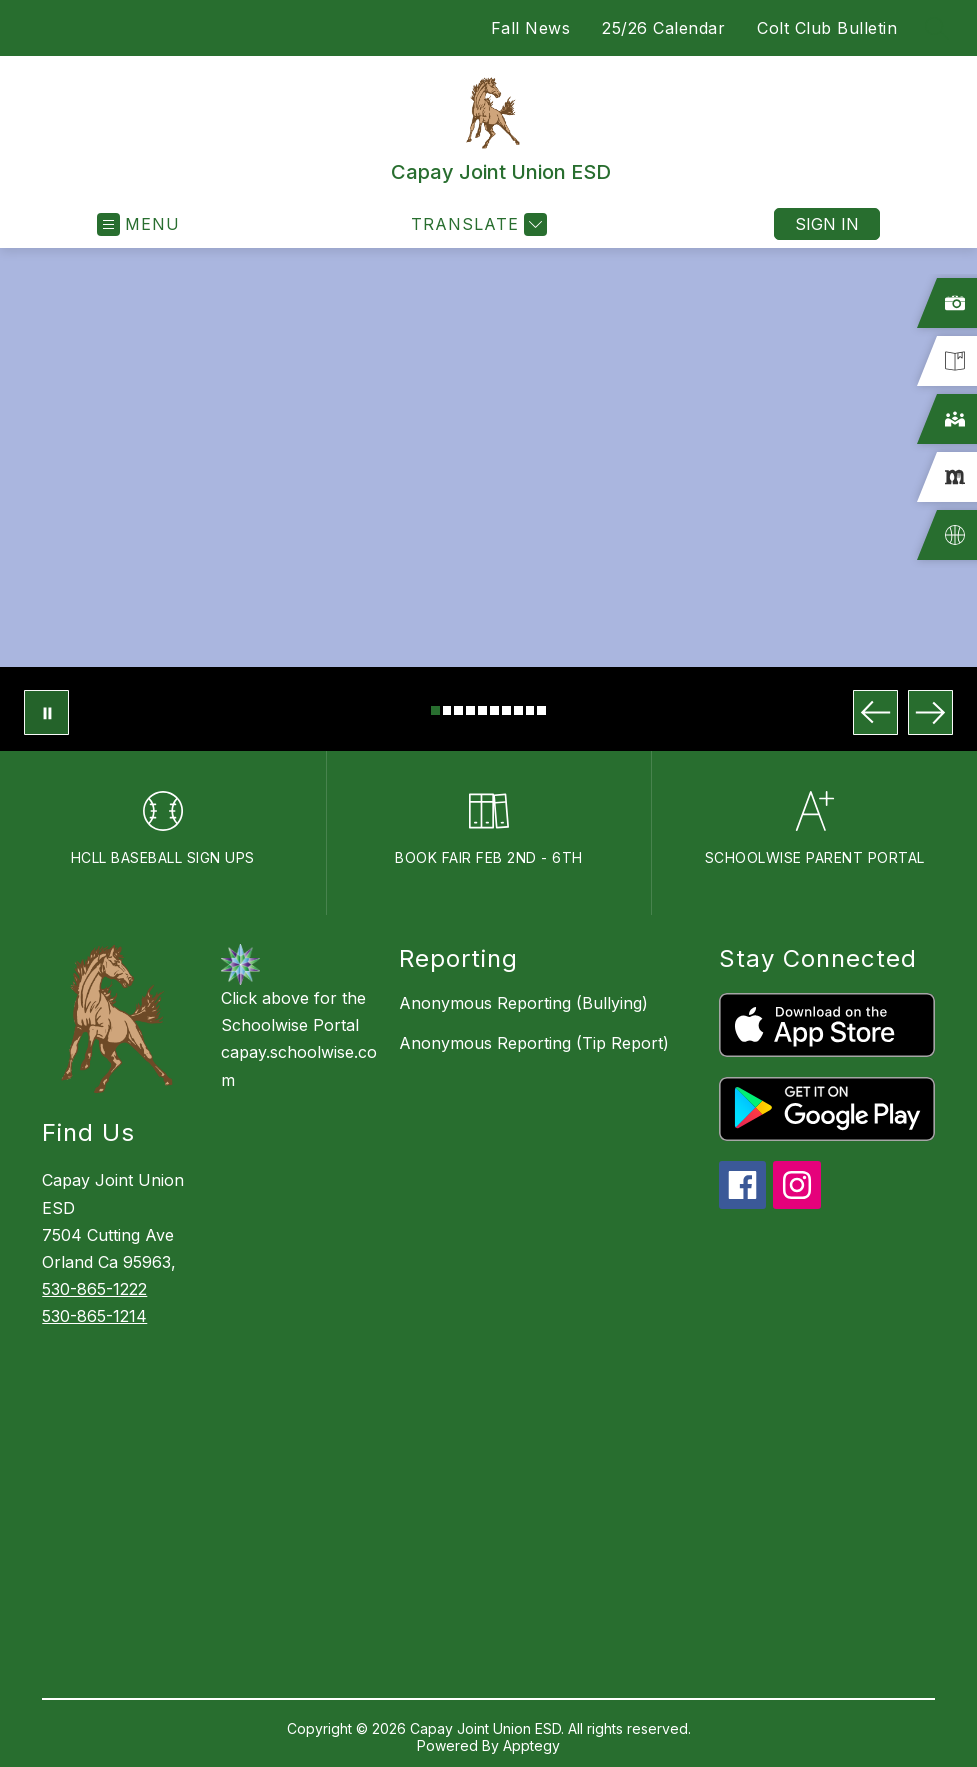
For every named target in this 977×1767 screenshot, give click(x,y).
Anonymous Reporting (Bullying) (523, 1003)
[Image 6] (494, 710)
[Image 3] (458, 710)
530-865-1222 (94, 1289)
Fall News (531, 28)
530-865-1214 (94, 1316)
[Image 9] (530, 710)
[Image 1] (435, 710)
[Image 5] (482, 710)
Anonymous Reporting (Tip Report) (534, 1043)
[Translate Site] (476, 224)
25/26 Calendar (663, 28)
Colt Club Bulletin (827, 28)
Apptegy (531, 1745)
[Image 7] (506, 710)
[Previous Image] (875, 712)
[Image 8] (518, 710)
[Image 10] (541, 710)
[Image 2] (447, 710)
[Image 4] (470, 710)
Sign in (827, 224)
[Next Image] (930, 712)
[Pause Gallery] (46, 712)
